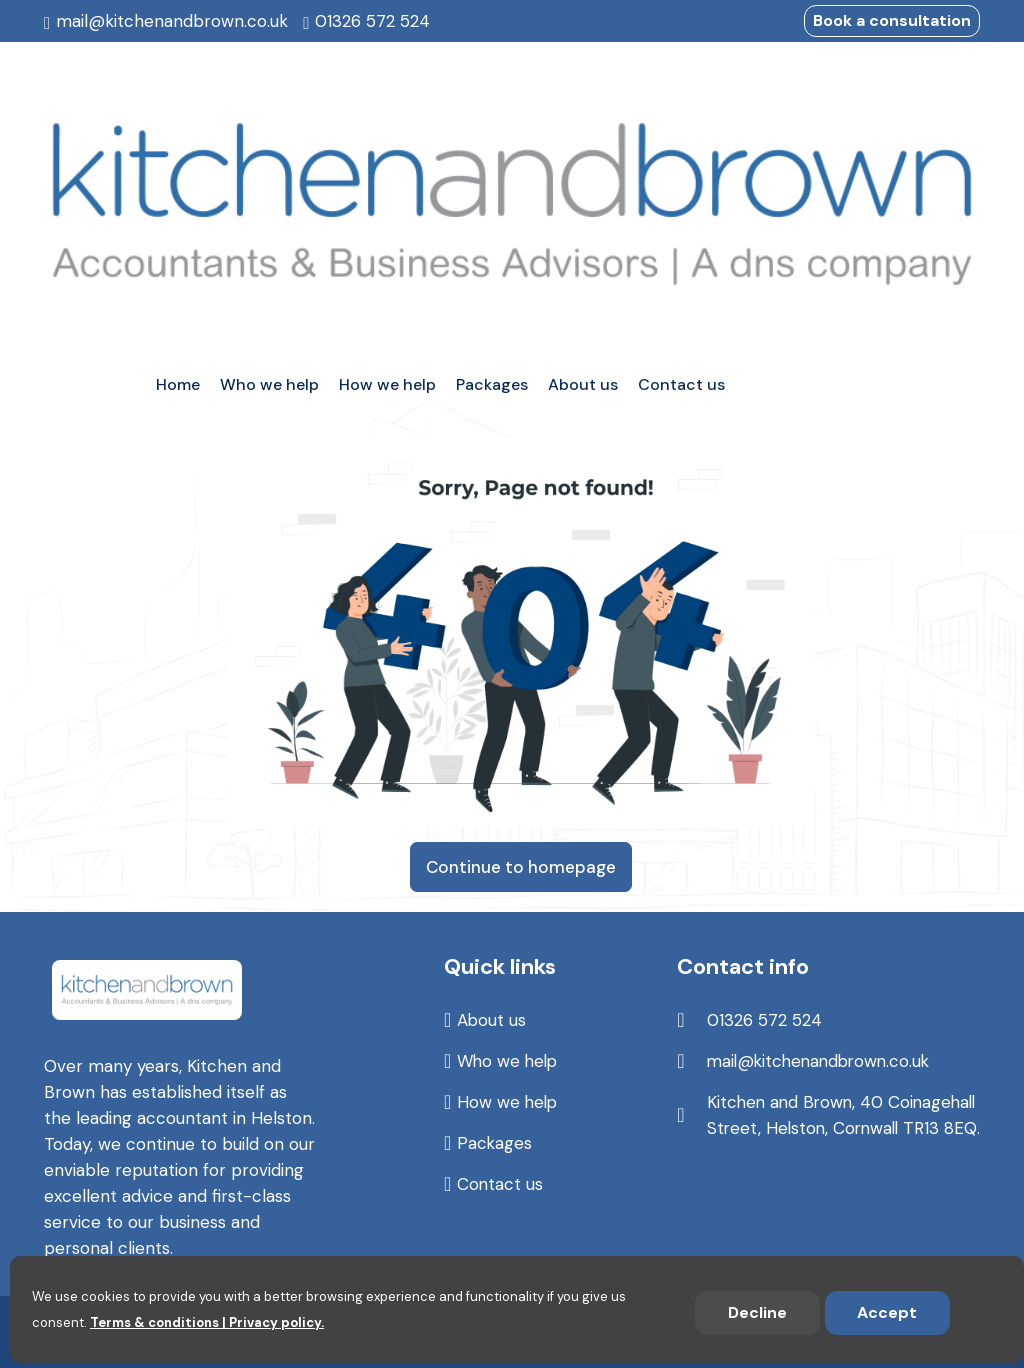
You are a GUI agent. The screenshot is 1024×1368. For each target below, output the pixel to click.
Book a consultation (892, 20)
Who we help (509, 1061)
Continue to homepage (521, 867)
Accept (887, 1312)
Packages (495, 1143)
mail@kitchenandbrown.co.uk (172, 21)
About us (492, 1020)
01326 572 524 (372, 21)
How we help (508, 1102)
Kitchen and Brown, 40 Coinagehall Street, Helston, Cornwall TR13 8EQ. (817, 1128)
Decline (757, 1312)
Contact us (500, 1184)
